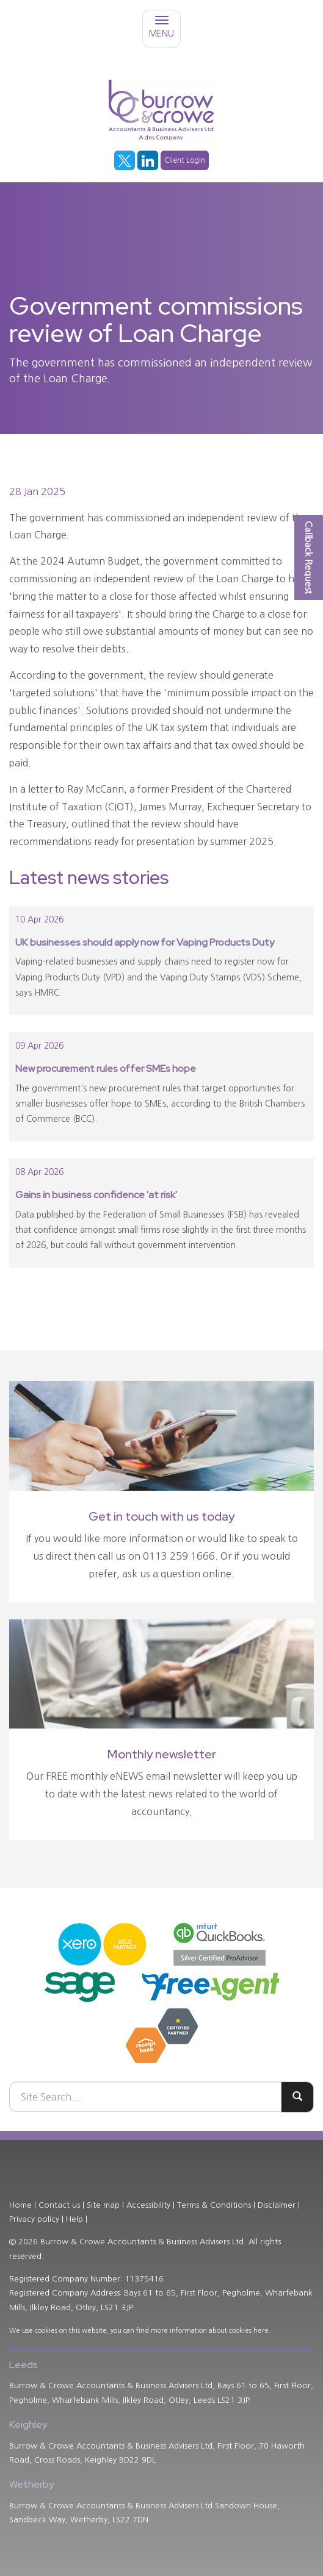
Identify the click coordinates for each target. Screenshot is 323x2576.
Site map (103, 2205)
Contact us (59, 2205)
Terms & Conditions (214, 2205)
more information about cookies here (210, 2330)
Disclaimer (277, 2205)
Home (20, 2205)
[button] (308, 557)
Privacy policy (34, 2219)
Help (74, 2219)
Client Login (184, 160)
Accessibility (148, 2205)
